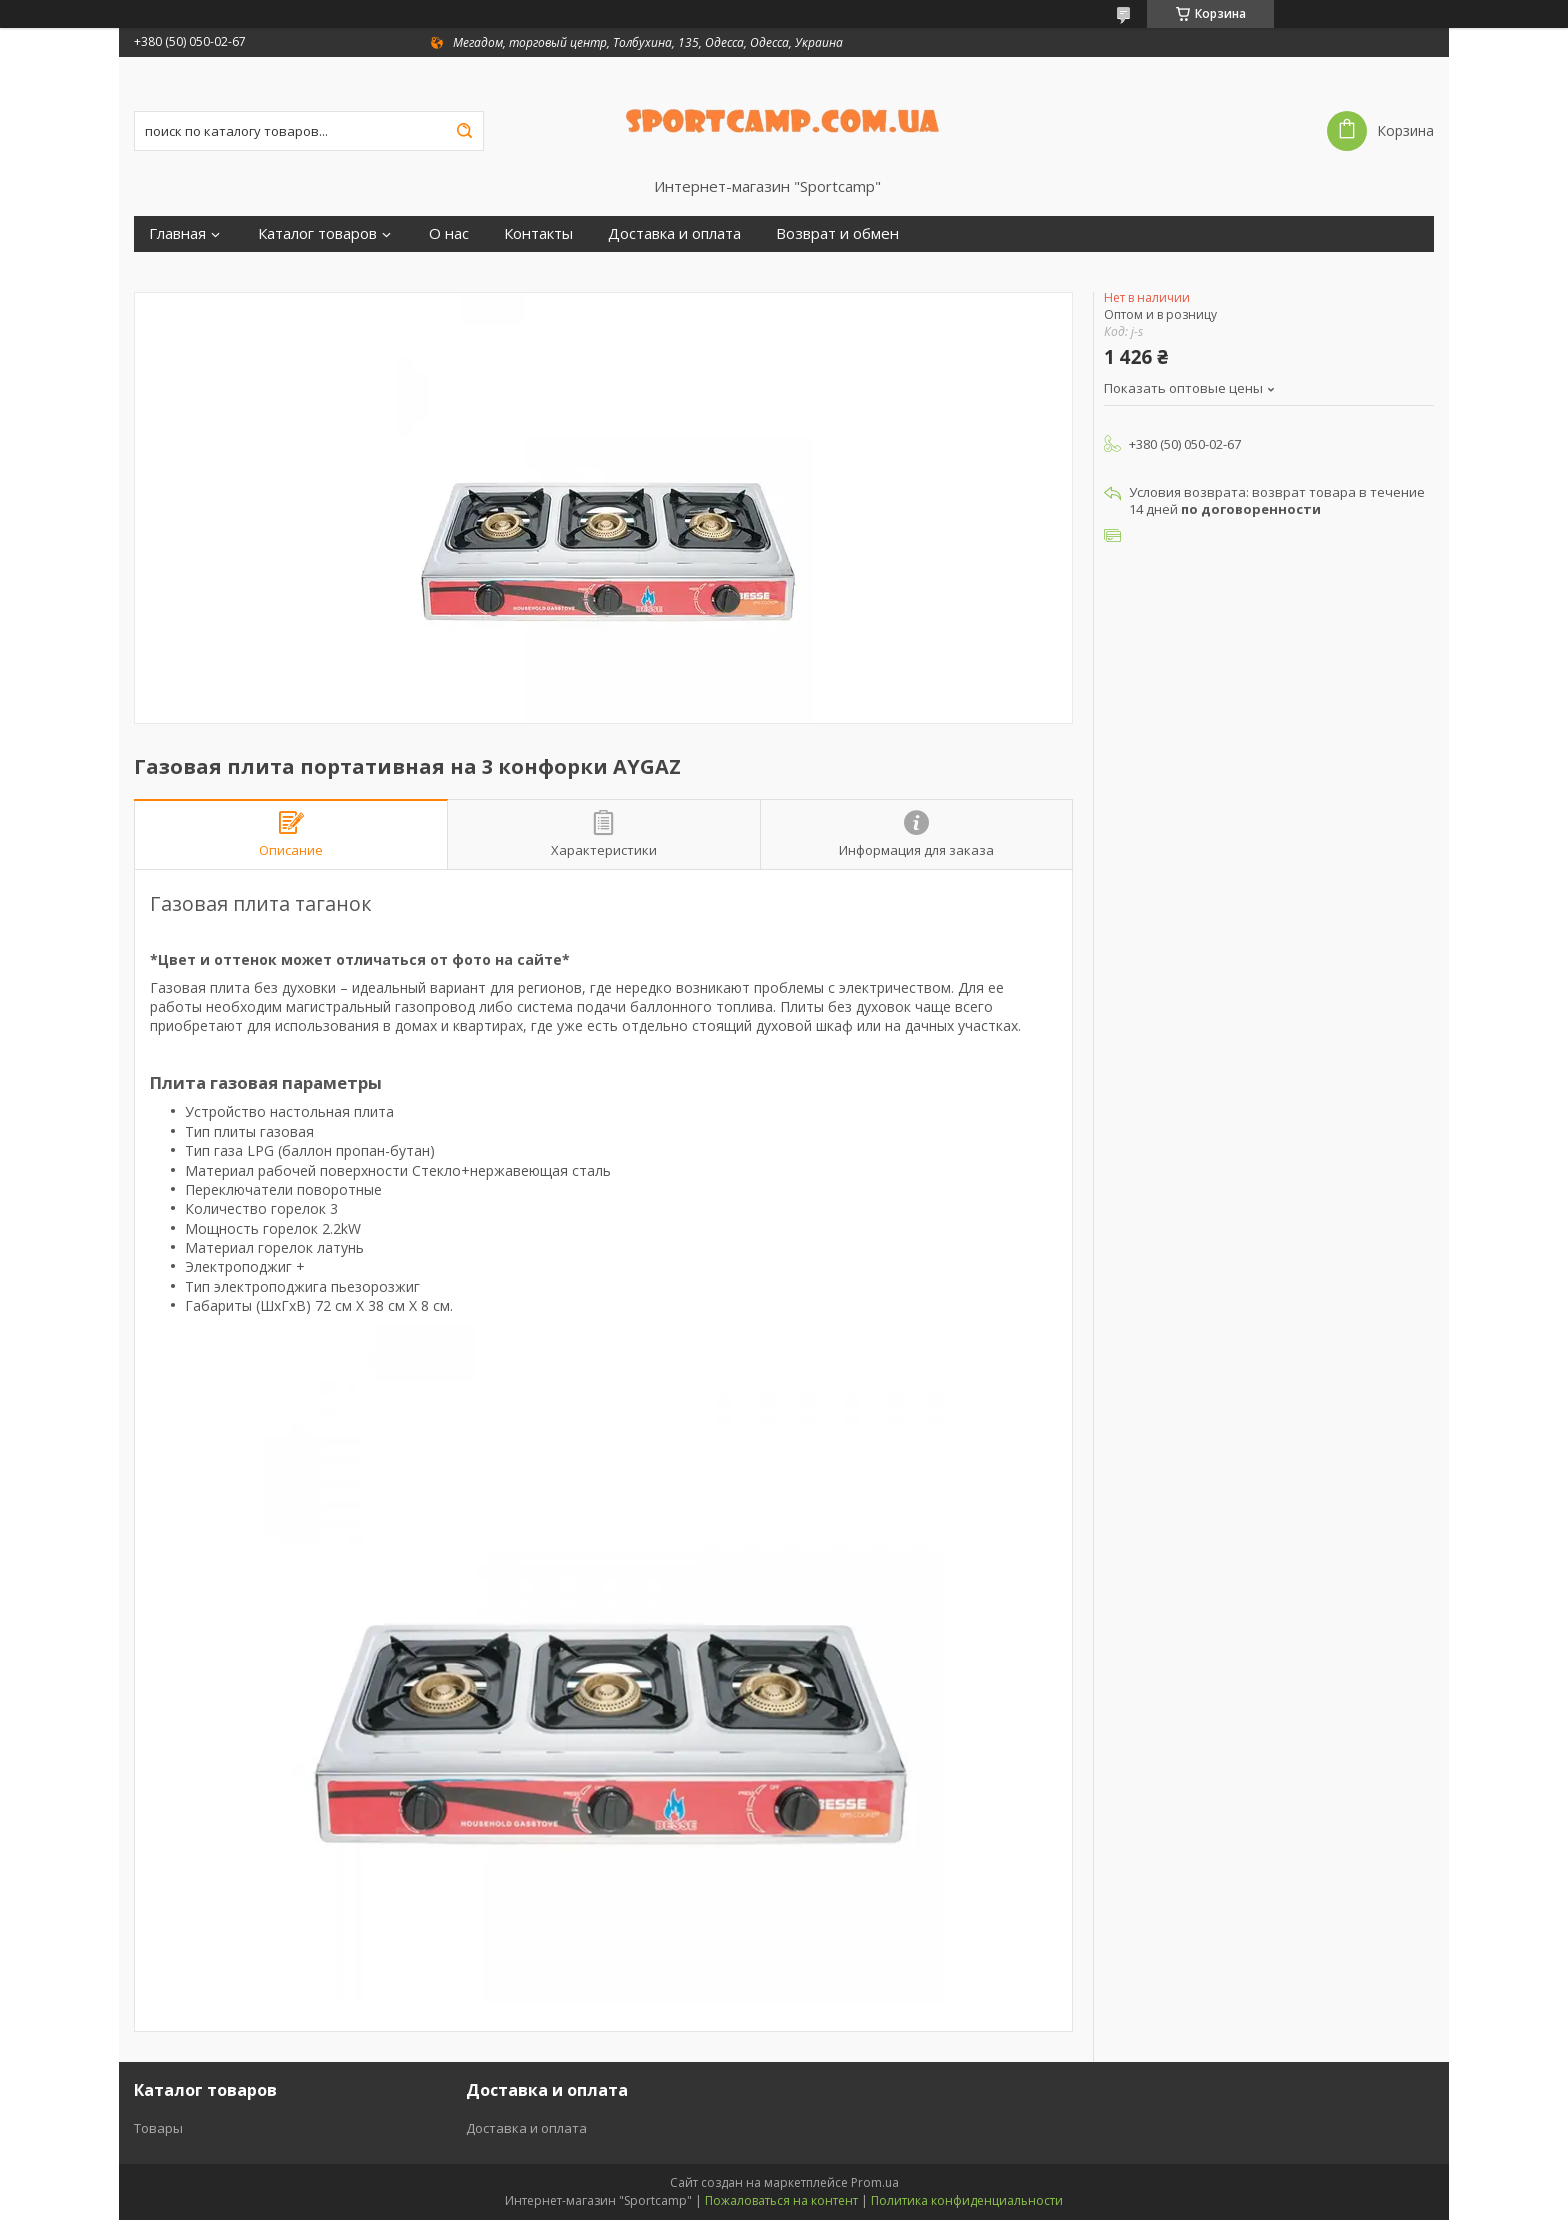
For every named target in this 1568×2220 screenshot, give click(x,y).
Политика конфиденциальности (967, 2200)
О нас (449, 233)
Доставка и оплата (674, 233)
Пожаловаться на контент (781, 2200)
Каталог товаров (317, 233)
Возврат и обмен (837, 233)
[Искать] (464, 131)
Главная (177, 233)
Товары (158, 2128)
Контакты (538, 233)
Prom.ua (875, 2182)
